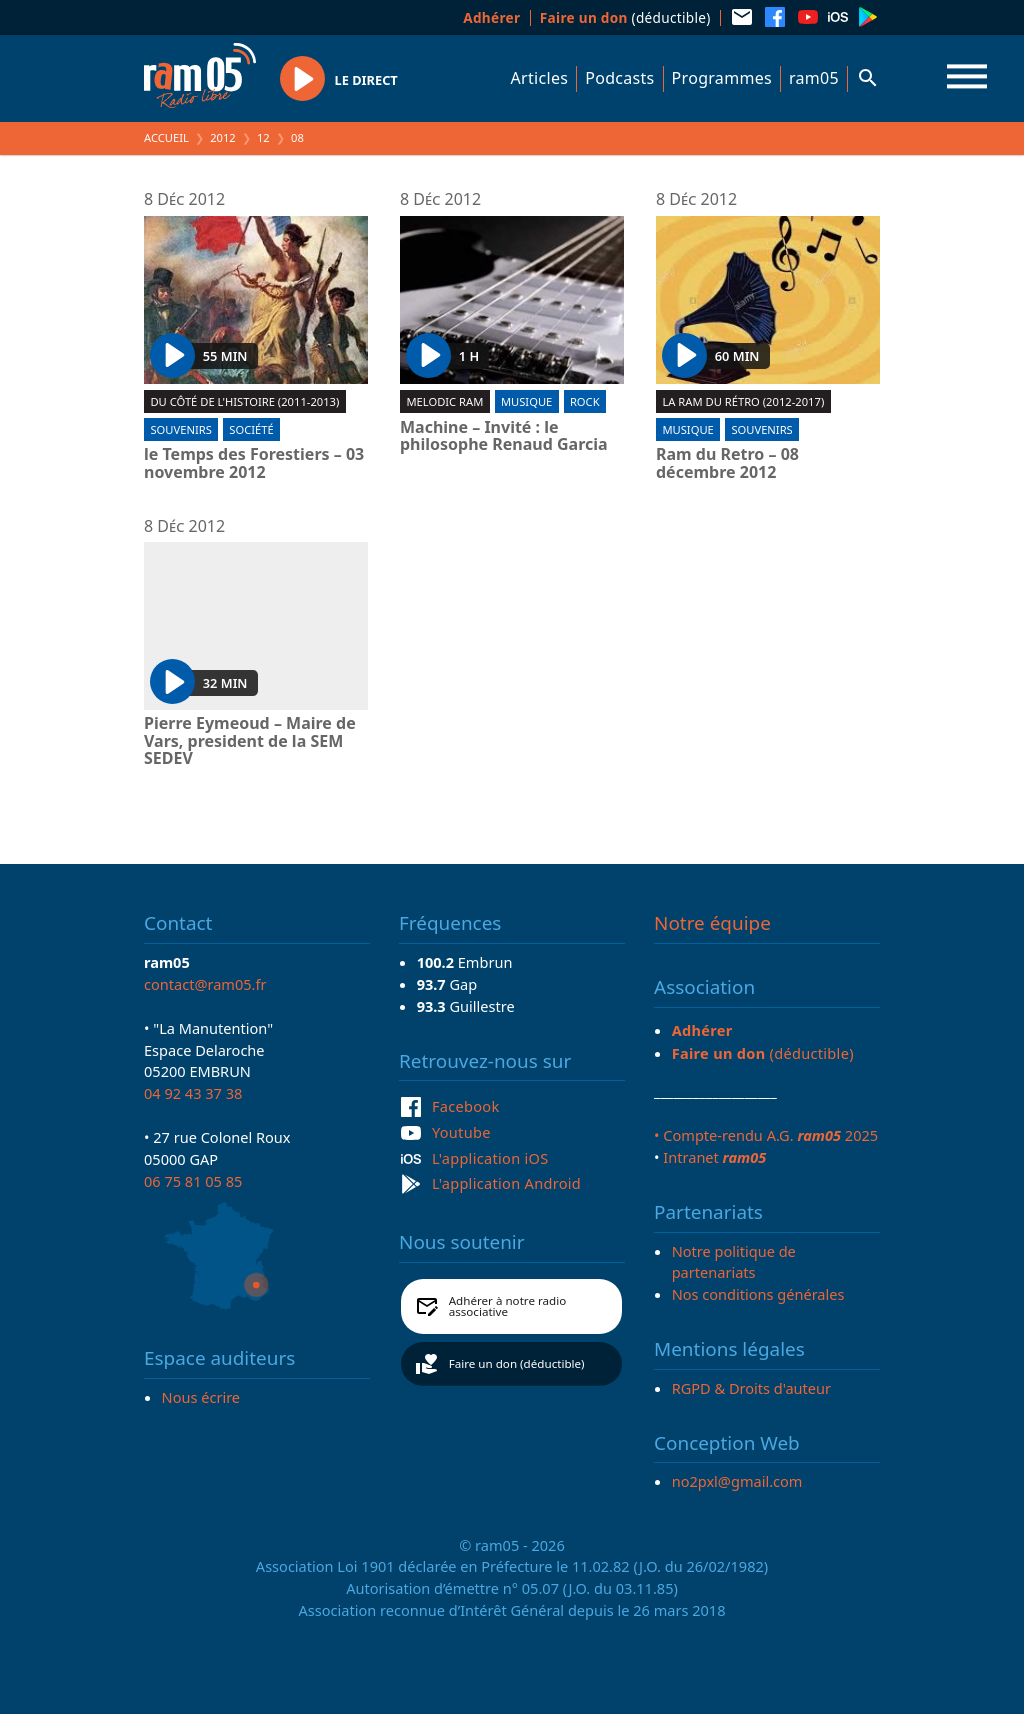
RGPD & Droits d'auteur (751, 1388)
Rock (585, 401)
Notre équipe (712, 923)
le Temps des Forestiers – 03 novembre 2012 (254, 463)
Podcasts (619, 78)
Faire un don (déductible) (517, 1363)
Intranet (714, 1157)
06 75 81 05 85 (193, 1181)
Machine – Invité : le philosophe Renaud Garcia (504, 436)
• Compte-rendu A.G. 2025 (766, 1135)
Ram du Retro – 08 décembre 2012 (727, 463)
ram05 (814, 78)
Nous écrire (201, 1397)
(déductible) (625, 17)
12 (263, 137)
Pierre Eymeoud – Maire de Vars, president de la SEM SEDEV (250, 741)
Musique (526, 401)
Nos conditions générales (758, 1294)
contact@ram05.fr (205, 984)
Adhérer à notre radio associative (508, 1306)
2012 (223, 137)
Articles (540, 78)
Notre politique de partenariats (734, 1262)
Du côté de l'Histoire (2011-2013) (244, 401)
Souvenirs (180, 429)
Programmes (722, 78)
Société (251, 429)
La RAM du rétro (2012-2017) (743, 401)
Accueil (166, 137)
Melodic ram (444, 401)
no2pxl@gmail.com (737, 1481)
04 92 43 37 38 (193, 1093)
